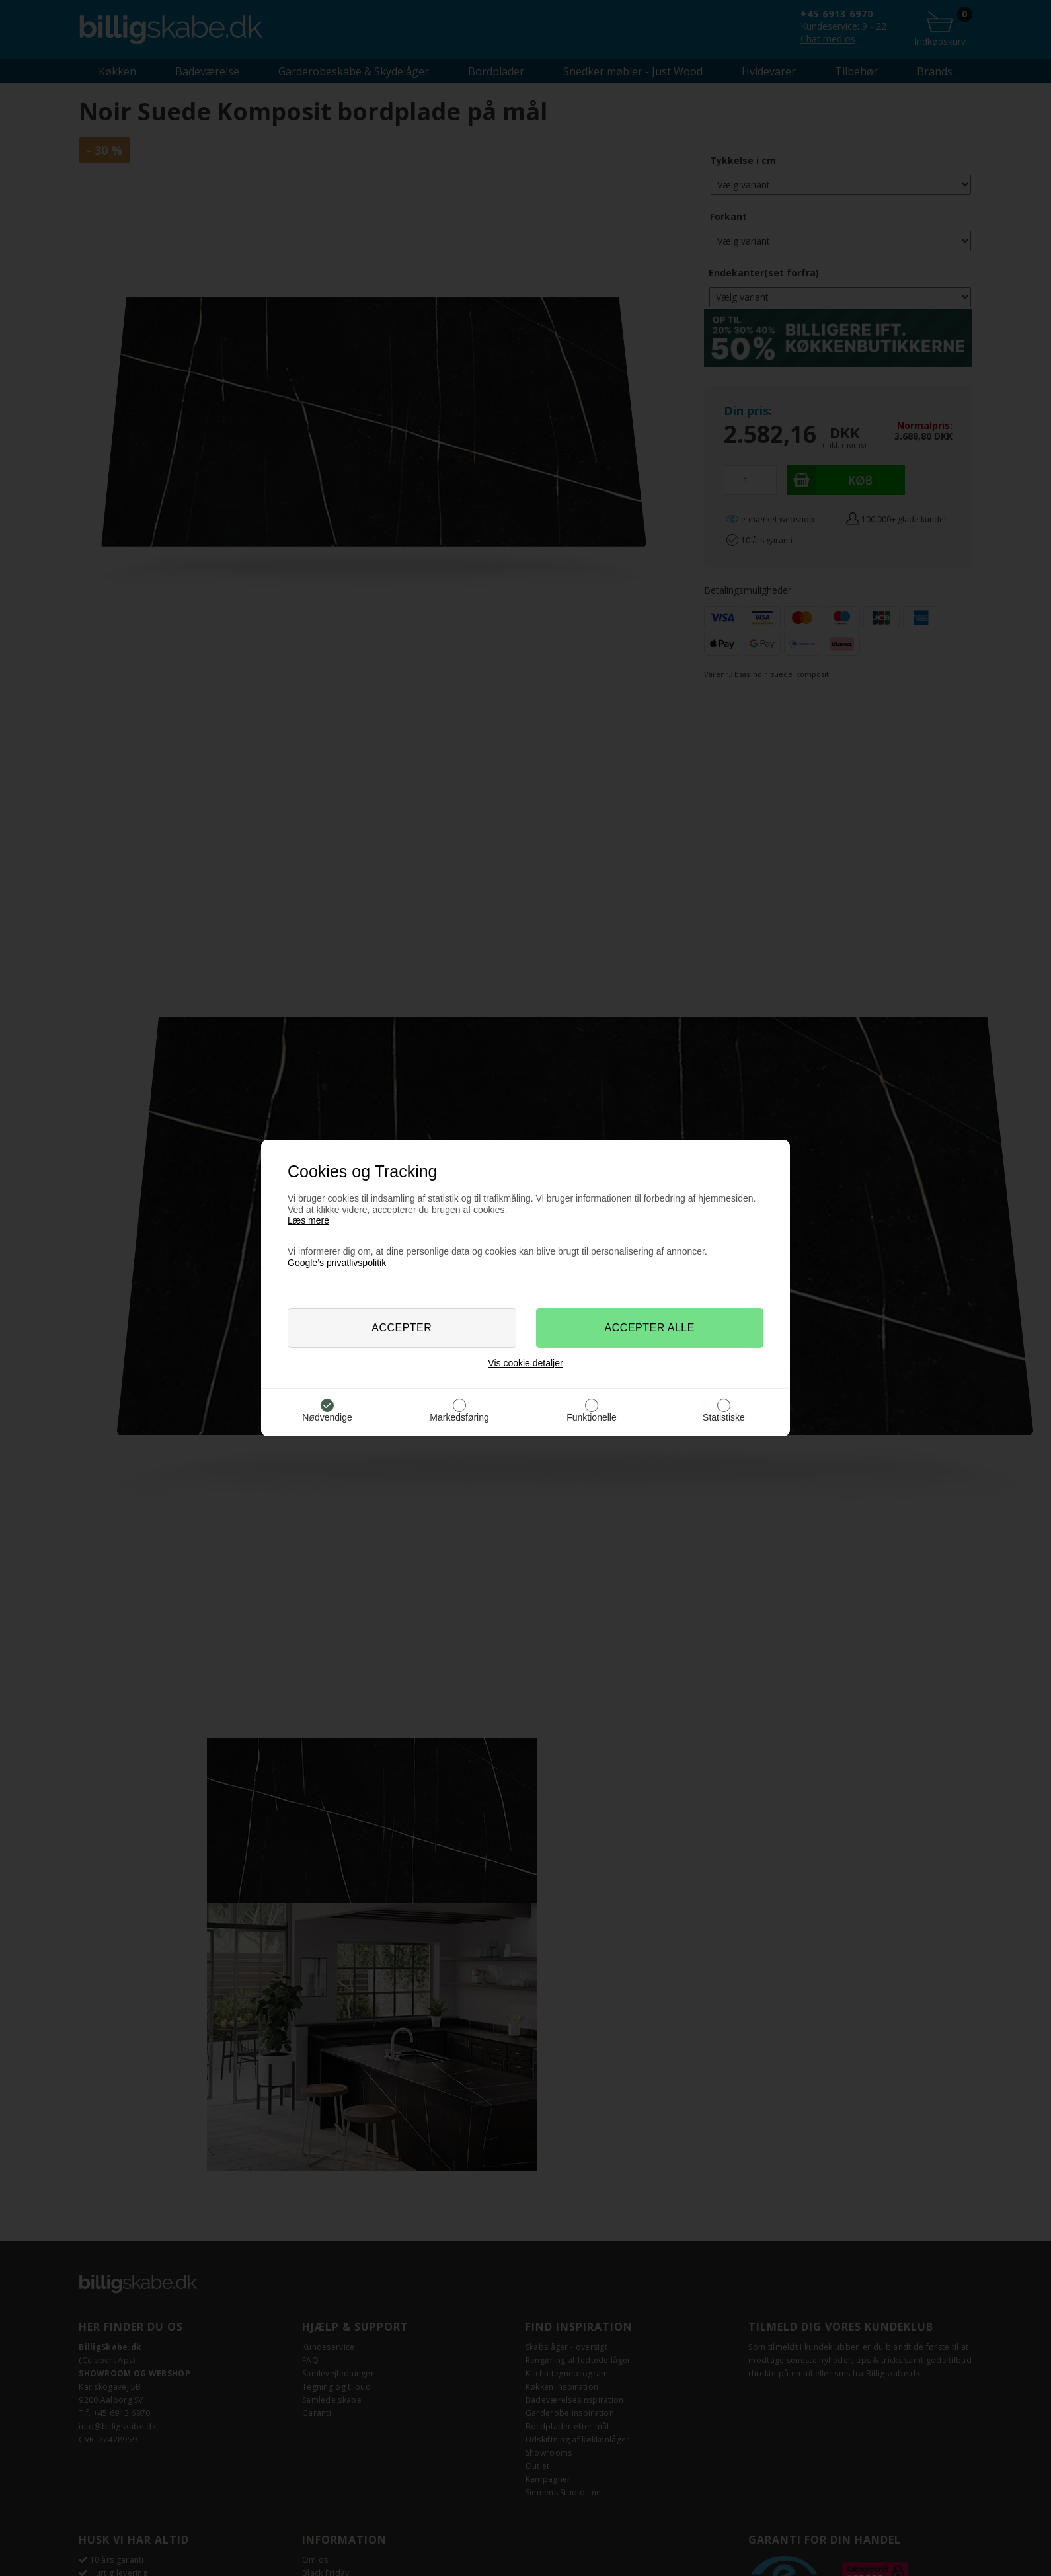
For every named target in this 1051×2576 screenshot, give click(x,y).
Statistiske (724, 1417)
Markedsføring (459, 1417)
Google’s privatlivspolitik (337, 1262)
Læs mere (308, 1220)
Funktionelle (591, 1417)
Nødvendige (327, 1417)
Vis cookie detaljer (525, 1363)
